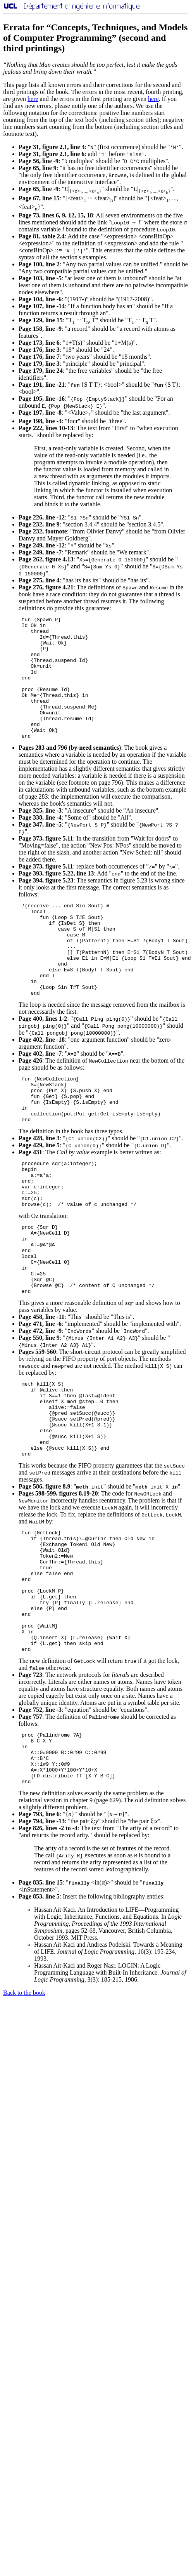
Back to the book (24, 2118)
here (33, 99)
